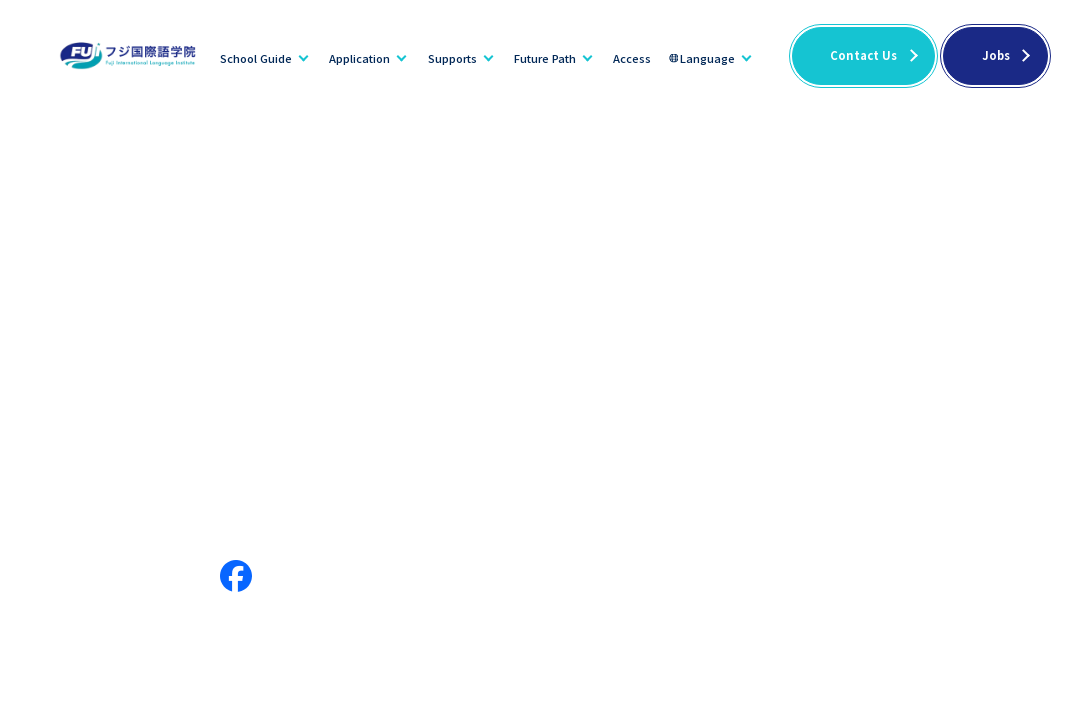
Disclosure (464, 496)
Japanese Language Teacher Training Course (781, 528)
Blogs (821, 496)
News (750, 496)
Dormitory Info (356, 496)
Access (632, 58)
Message (166, 496)
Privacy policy (998, 528)
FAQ (966, 496)
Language (707, 58)
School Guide (256, 58)
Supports (452, 58)
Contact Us (863, 55)
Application (359, 58)
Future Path (545, 58)
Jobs (996, 55)
